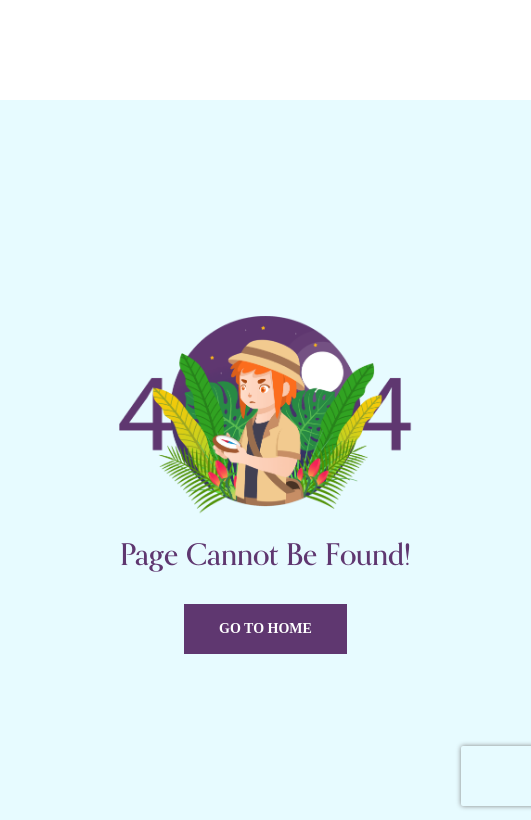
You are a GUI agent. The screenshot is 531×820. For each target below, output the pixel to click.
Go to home (265, 628)
